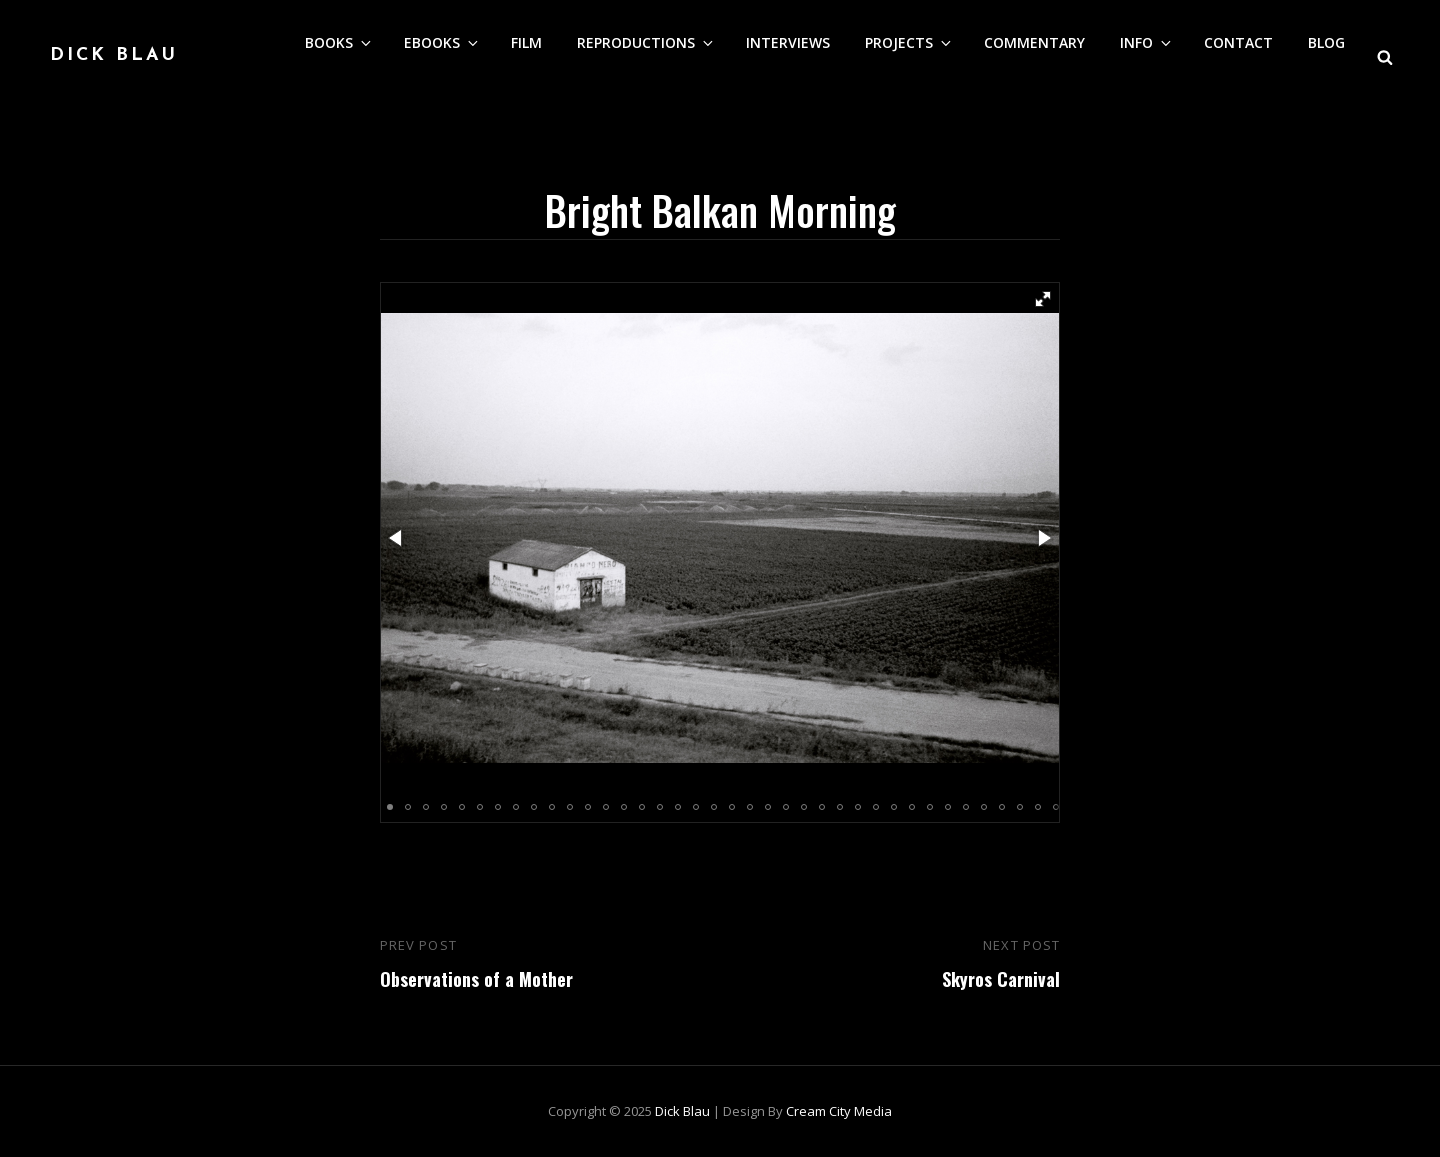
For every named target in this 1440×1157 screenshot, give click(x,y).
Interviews (788, 42)
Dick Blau (114, 55)
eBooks (442, 42)
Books (339, 42)
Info (1147, 42)
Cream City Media (839, 1111)
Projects (909, 42)
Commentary (1034, 42)
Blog (1326, 42)
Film (526, 42)
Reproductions (646, 42)
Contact (1238, 42)
